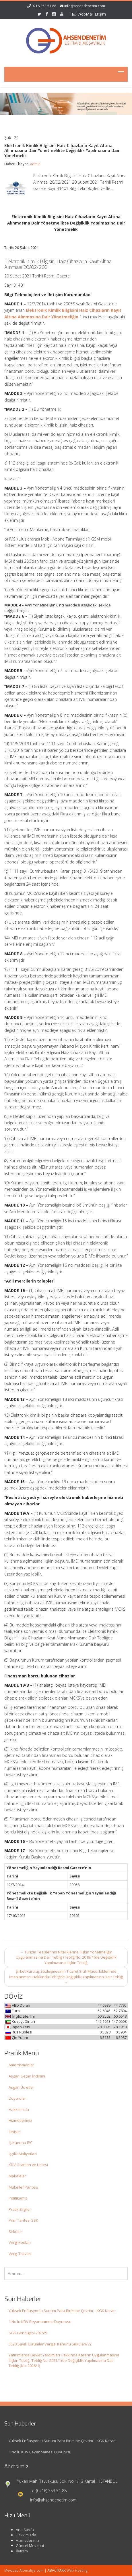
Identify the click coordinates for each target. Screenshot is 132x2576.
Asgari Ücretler (21, 2087)
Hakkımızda (19, 2109)
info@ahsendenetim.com (84, 5)
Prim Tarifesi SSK (23, 2220)
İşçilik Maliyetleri (23, 2153)
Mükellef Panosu (23, 2187)
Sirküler (15, 2231)
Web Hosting (77, 2570)
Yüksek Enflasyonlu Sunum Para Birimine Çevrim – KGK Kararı (62, 2310)
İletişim (15, 2131)
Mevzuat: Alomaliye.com (24, 2570)
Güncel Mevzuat (24, 2545)
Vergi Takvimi (20, 2253)
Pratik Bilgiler (20, 2209)
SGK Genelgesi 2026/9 (28, 2332)
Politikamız (18, 2198)
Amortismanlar (21, 2064)
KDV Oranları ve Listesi (28, 2164)
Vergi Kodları (20, 2242)
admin (35, 163)
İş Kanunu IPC (20, 2142)
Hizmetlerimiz (20, 2120)
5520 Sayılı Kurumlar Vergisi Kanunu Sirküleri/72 (50, 2344)
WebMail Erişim (89, 14)
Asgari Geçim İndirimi (27, 2076)
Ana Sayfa (19, 2529)
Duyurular (17, 2098)
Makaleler (17, 2176)
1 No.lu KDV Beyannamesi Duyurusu (40, 2321)
